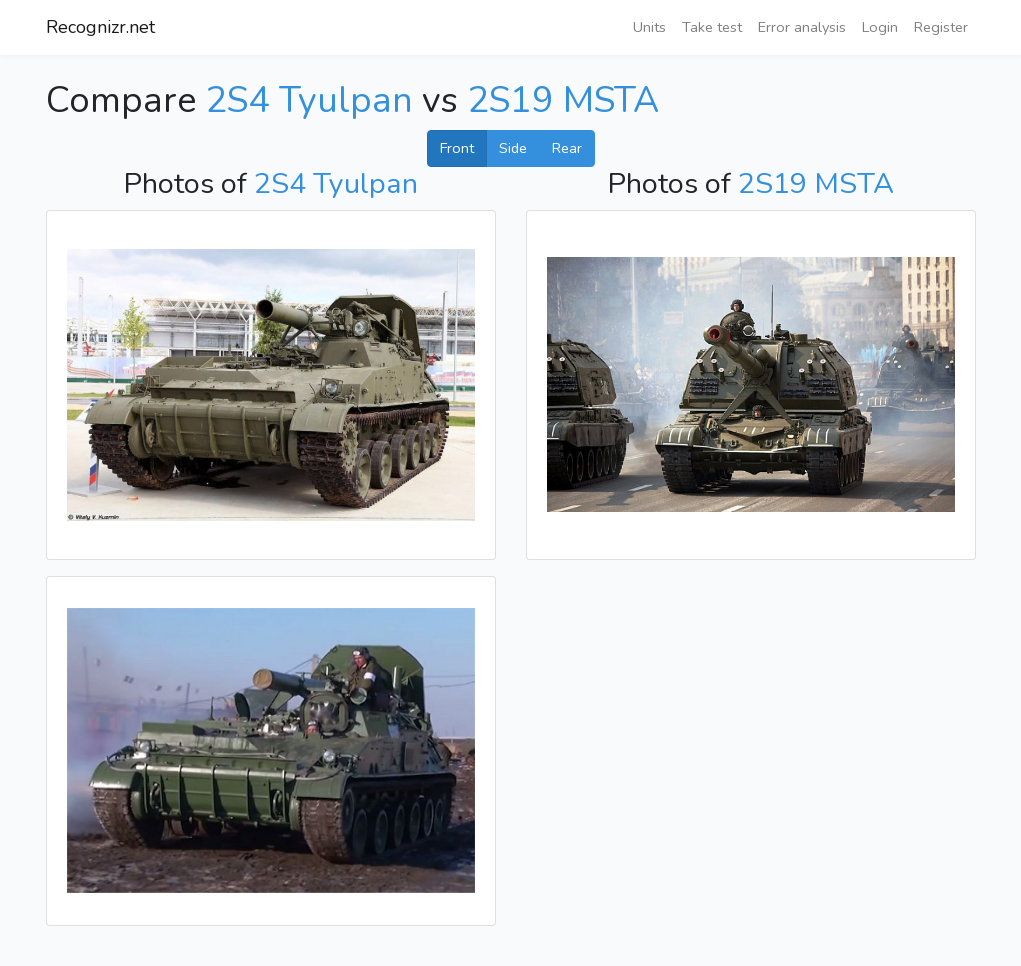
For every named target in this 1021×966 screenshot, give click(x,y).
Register (941, 27)
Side (513, 148)
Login (880, 27)
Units (649, 27)
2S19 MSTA (563, 100)
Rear (567, 148)
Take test (712, 27)
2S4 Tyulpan (309, 100)
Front (457, 148)
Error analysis (802, 27)
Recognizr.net (100, 27)
